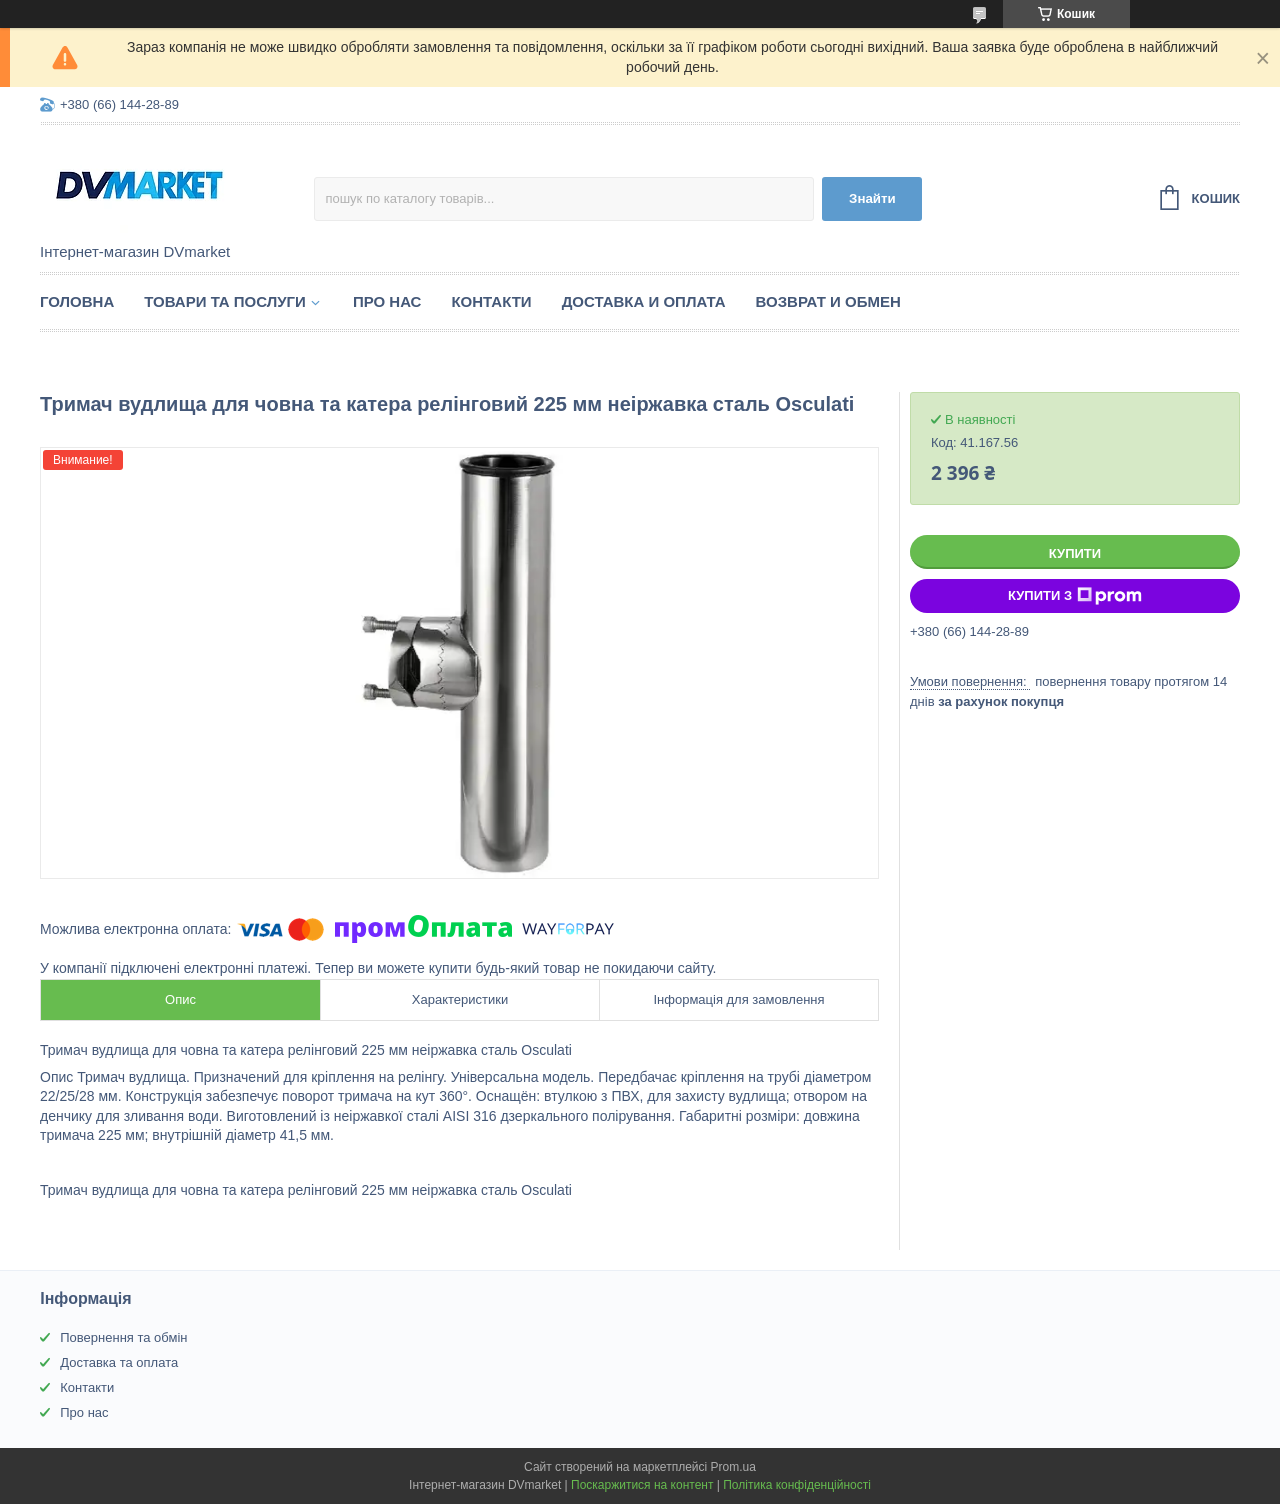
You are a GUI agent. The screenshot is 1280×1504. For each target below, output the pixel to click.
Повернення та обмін (123, 1337)
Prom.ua (733, 1467)
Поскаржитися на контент (642, 1485)
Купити (1075, 553)
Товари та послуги (225, 301)
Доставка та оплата (119, 1362)
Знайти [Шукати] (872, 198)
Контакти (491, 301)
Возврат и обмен (828, 301)
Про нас (387, 301)
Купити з (1075, 596)
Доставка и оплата (644, 301)
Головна (77, 301)
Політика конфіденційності (797, 1485)
